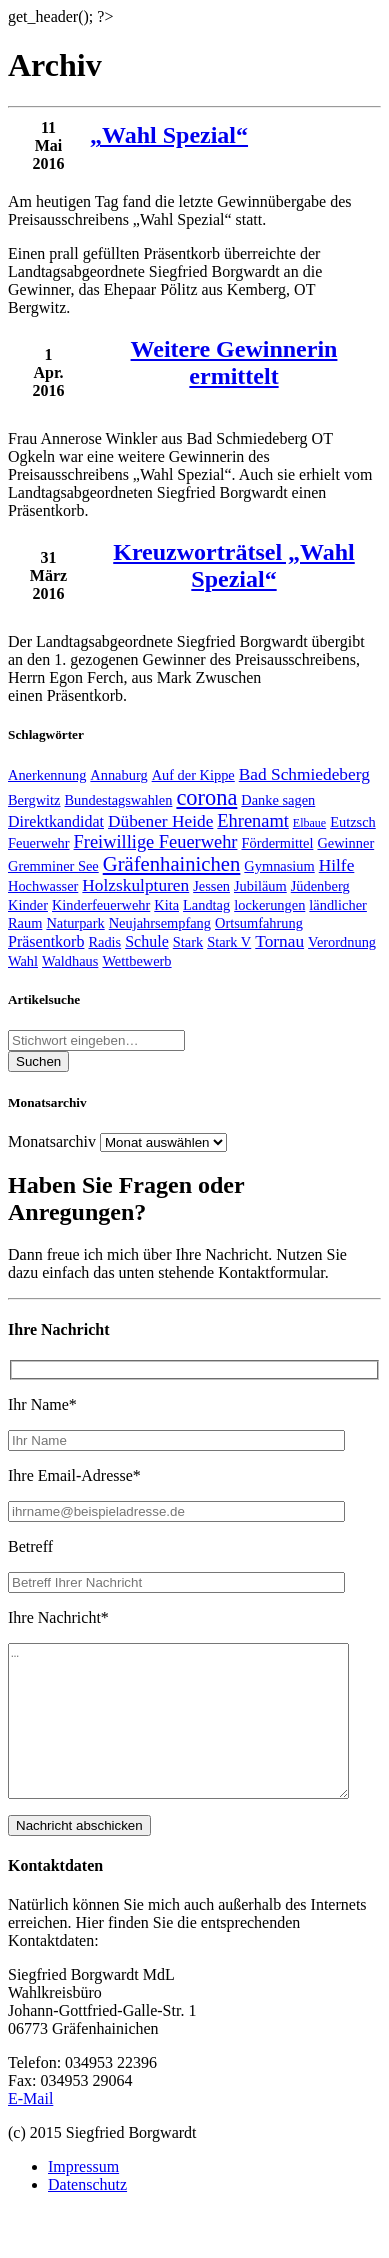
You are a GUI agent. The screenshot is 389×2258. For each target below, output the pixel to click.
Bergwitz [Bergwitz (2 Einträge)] (34, 800)
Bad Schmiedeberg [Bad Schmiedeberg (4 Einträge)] (304, 774)
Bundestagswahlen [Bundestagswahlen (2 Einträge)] (119, 800)
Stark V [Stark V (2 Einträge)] (229, 942)
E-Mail (30, 2128)
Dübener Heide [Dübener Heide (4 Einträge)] (160, 821)
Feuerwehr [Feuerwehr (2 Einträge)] (39, 843)
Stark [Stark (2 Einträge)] (188, 942)
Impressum (83, 2196)
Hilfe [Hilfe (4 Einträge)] (337, 865)
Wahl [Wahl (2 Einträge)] (23, 961)
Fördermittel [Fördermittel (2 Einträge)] (277, 843)
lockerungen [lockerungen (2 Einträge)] (269, 905)
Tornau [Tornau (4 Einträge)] (279, 941)
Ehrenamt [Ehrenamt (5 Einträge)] (253, 821)
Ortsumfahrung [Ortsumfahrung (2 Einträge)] (259, 923)
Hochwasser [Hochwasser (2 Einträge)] (43, 886)
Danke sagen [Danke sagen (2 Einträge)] (278, 800)
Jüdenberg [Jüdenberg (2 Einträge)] (320, 886)
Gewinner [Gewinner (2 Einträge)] (345, 843)
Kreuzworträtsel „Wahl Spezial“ (234, 565)
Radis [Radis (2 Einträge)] (104, 942)
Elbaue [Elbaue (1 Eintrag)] (309, 823)
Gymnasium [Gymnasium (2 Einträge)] (279, 866)
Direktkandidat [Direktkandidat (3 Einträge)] (56, 821)
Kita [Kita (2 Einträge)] (166, 905)
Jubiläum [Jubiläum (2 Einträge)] (260, 886)
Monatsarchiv (52, 1141)
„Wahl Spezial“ (169, 135)
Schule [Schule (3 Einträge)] (147, 941)
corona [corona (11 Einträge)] (206, 797)
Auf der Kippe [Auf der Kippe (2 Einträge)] (193, 775)
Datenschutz (87, 2214)
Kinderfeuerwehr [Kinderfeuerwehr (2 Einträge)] (101, 905)
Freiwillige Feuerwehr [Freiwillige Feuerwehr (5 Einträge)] (156, 842)
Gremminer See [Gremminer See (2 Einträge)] (53, 866)
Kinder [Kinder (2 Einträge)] (28, 905)
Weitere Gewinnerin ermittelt (234, 362)
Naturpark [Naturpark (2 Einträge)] (75, 923)
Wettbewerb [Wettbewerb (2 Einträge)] (136, 961)
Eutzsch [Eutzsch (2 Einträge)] (353, 822)
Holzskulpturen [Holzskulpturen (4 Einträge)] (135, 885)
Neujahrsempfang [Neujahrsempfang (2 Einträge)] (160, 923)
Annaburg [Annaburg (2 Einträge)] (118, 775)
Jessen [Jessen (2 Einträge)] (211, 886)
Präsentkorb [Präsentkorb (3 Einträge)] (46, 941)
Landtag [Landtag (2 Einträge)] (206, 905)
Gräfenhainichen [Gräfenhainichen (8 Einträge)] (172, 864)
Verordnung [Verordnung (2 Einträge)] (342, 942)
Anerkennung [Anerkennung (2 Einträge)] (47, 775)
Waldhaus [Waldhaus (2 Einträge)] (70, 961)
